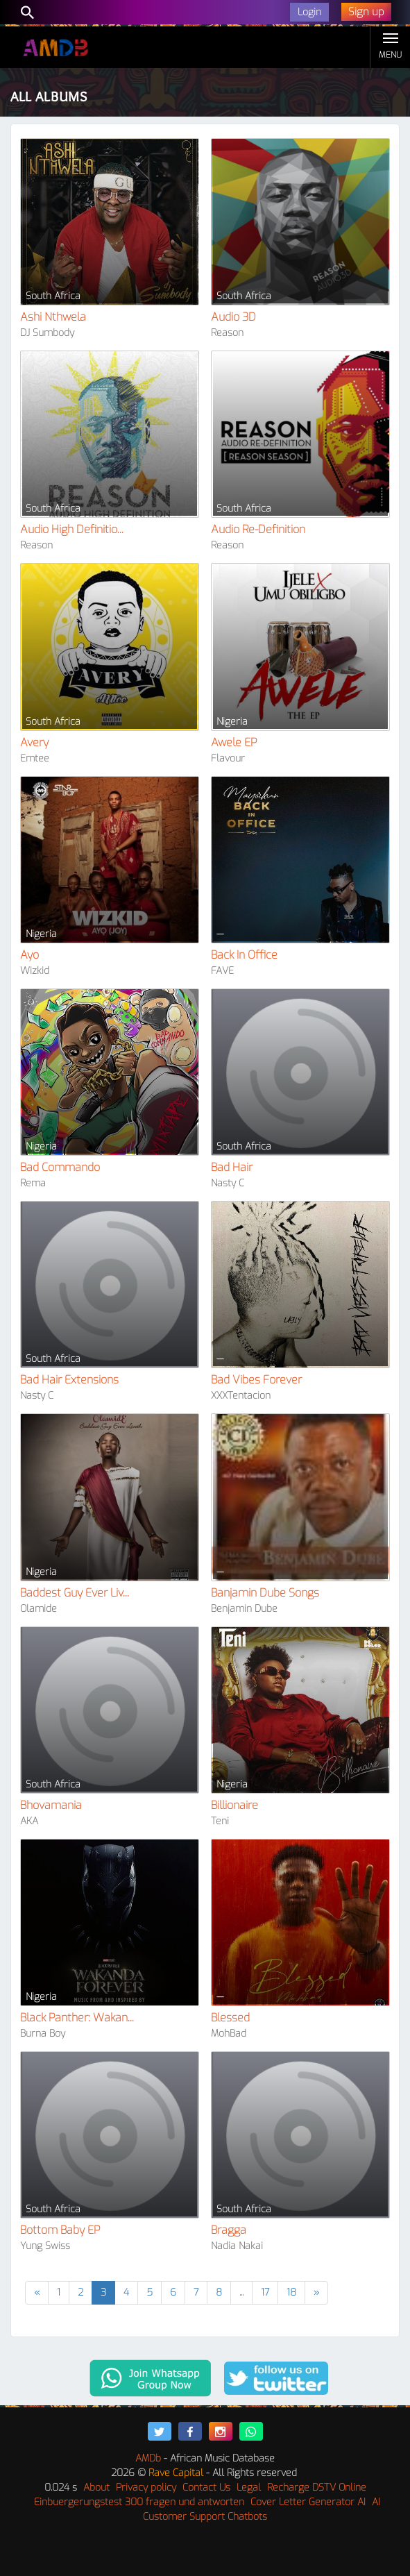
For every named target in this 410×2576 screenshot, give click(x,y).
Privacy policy (146, 2487)
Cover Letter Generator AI (308, 2502)
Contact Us (206, 2487)
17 (265, 2292)
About (96, 2487)
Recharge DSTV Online (316, 2487)
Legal (249, 2487)
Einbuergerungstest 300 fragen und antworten (139, 2502)
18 (291, 2292)
